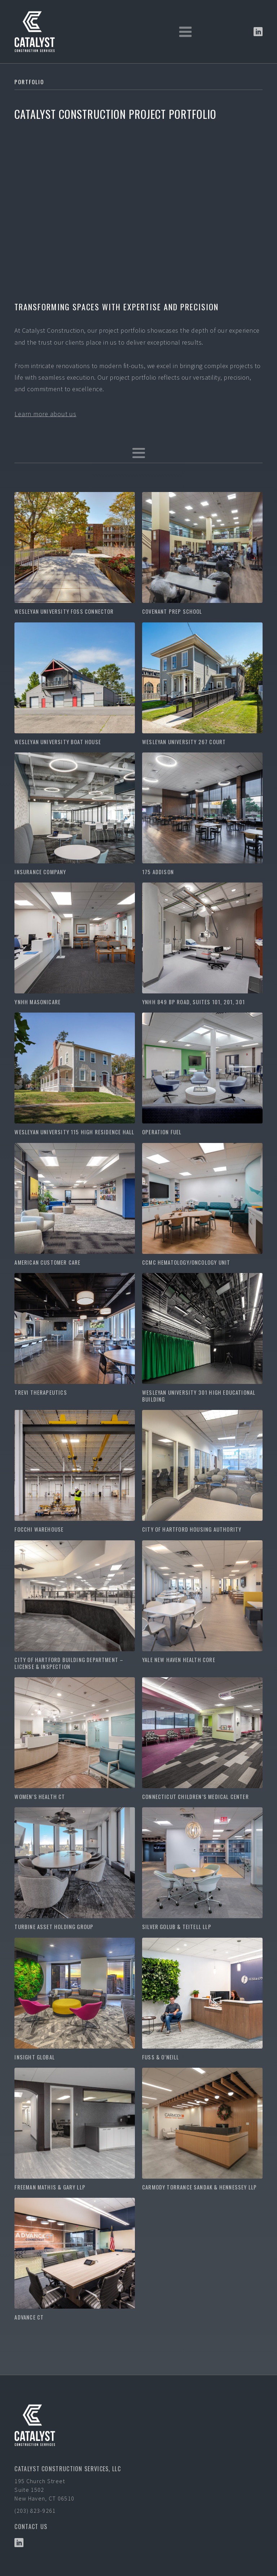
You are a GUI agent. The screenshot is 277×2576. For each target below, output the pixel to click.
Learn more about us (45, 414)
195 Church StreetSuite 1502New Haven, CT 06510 (44, 2489)
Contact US (30, 2526)
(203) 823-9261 (35, 2510)
